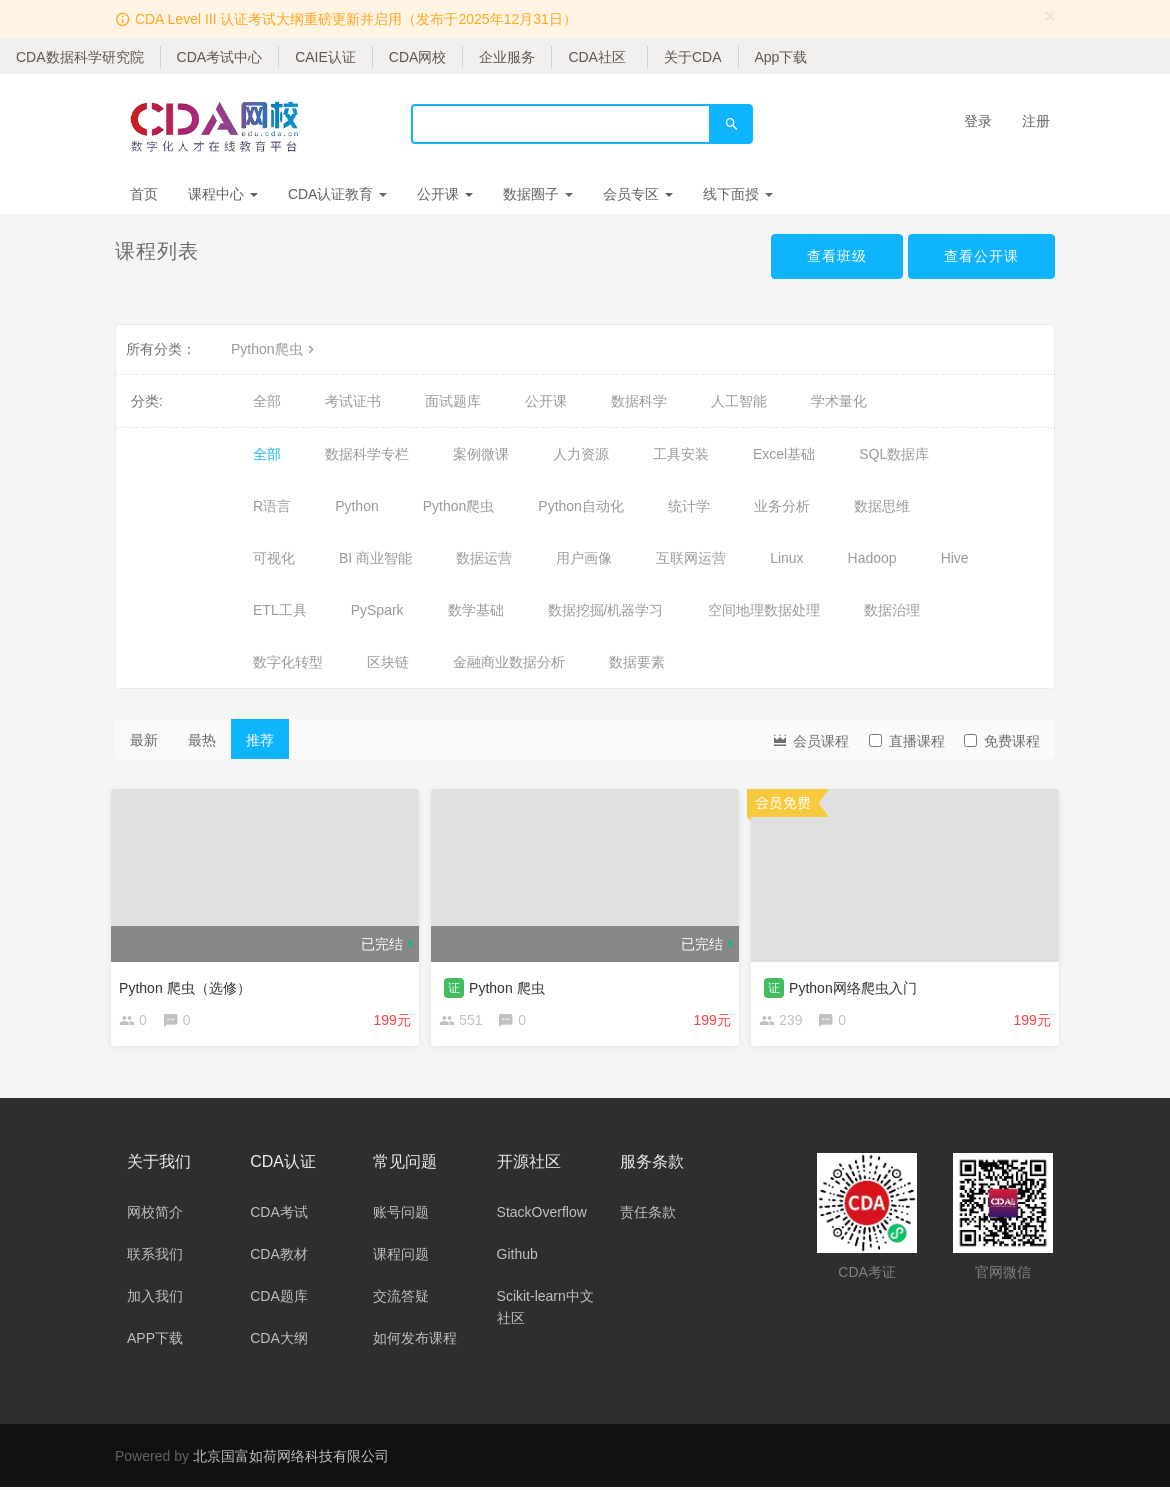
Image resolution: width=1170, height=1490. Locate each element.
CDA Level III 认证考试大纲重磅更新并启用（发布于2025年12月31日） (356, 19)
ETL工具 (280, 610)
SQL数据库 (894, 454)
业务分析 (782, 506)
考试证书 (353, 401)
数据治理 (892, 610)
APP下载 (155, 1341)
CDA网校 (418, 57)
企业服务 (507, 57)
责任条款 (648, 1215)
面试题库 (453, 401)
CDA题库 (279, 1299)
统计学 (689, 506)
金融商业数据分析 (509, 662)
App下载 (781, 57)
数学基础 (476, 610)
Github (517, 1257)
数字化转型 (288, 662)
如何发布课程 (415, 1341)
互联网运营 (691, 558)
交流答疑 (401, 1299)
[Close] (1050, 15)
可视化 (274, 558)
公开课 (445, 194)
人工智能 (739, 401)
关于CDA (693, 57)
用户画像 (584, 558)
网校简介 (155, 1215)
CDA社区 (597, 57)
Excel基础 (784, 454)
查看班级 (837, 256)
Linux (786, 558)
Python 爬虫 (510, 984)
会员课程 (810, 739)
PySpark (377, 610)
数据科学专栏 (367, 454)
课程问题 (401, 1257)
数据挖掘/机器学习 (606, 610)
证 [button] (458, 984)
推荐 (260, 740)
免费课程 (1002, 741)
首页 (144, 194)
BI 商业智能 (375, 558)
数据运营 (484, 558)
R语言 (272, 506)
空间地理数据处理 (764, 610)
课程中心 (223, 194)
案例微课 (481, 454)
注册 (1036, 121)
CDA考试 (279, 1215)
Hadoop (872, 558)
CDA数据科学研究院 (80, 57)
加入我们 (155, 1299)
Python (357, 506)
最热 (202, 740)
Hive (955, 558)
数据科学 (639, 401)
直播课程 (907, 741)
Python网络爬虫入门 (857, 984)
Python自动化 (581, 506)
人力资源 (581, 454)
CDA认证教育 (337, 194)
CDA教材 (279, 1257)
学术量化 (839, 401)
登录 (978, 121)
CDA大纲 (279, 1341)
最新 (144, 740)
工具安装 (681, 454)
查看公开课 (981, 256)
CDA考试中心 (220, 57)
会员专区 (638, 194)
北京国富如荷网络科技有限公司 (291, 1459)
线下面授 (738, 194)
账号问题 (401, 1215)
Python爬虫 (275, 349)
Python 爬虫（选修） (188, 984)
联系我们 (155, 1257)
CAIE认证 (325, 57)
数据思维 (882, 506)
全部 (267, 401)
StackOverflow (542, 1215)
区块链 (388, 662)
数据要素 (637, 662)
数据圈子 (538, 194)
